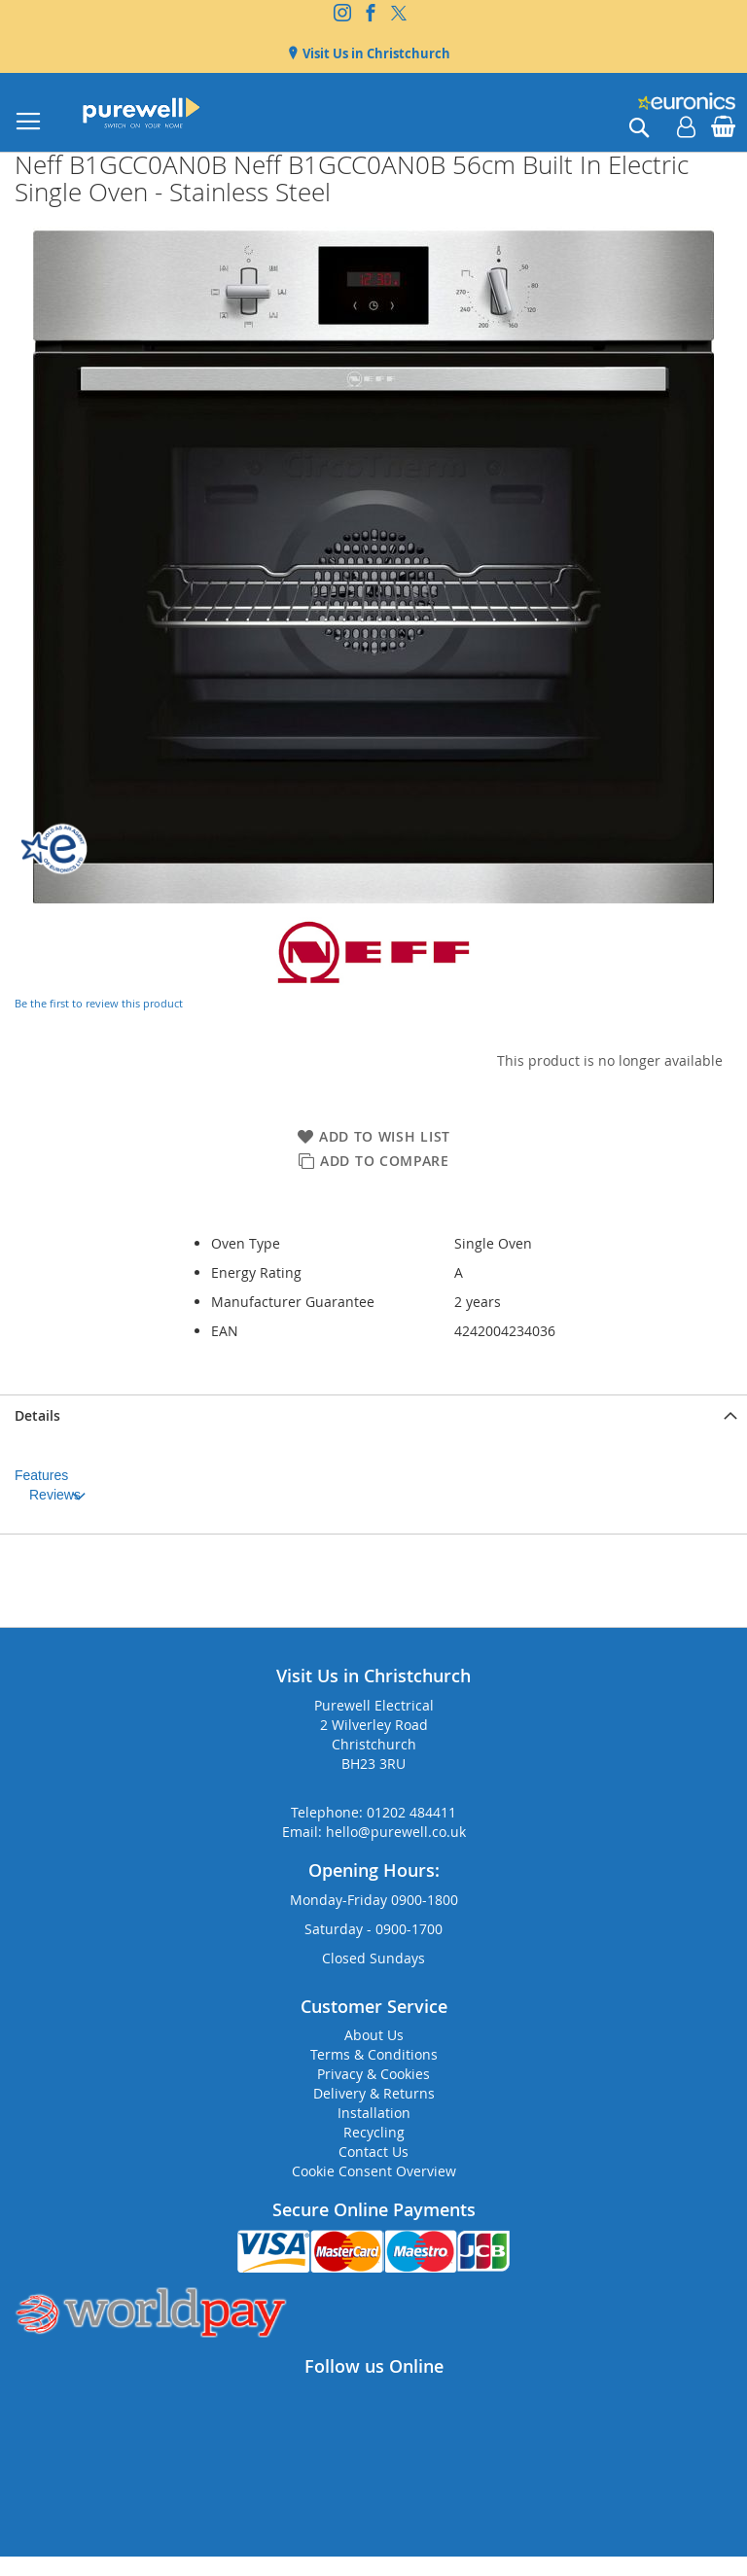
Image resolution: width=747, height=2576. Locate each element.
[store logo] (141, 112)
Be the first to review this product (99, 1003)
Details (37, 1415)
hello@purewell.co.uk (396, 1831)
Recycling (374, 2132)
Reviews (55, 1494)
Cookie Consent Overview (374, 2171)
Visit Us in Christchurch (375, 53)
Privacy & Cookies (373, 2073)
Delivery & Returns (374, 2093)
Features (41, 1475)
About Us (374, 2035)
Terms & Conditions (374, 2054)
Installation (374, 2112)
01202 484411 (411, 1812)
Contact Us (373, 2151)
